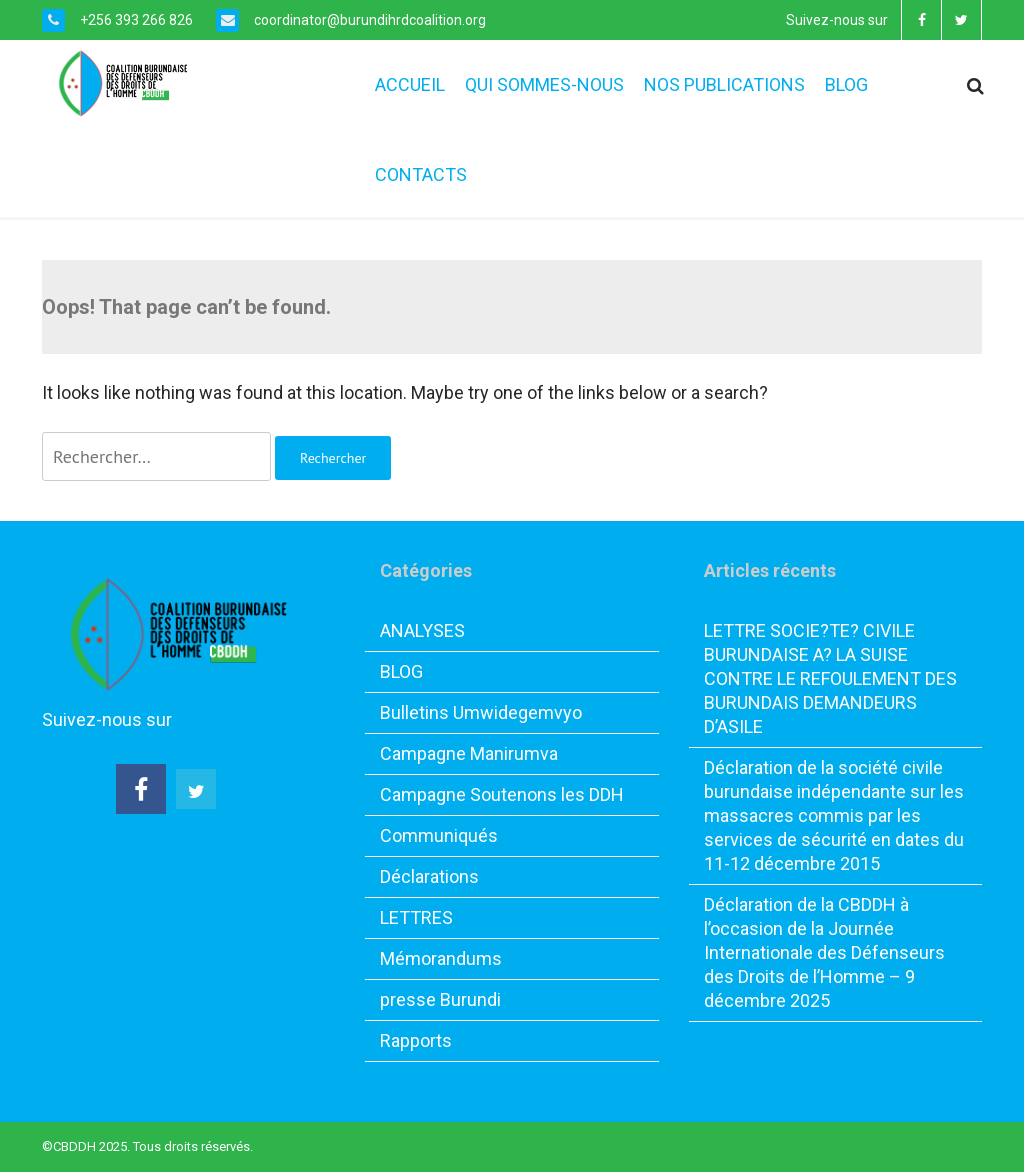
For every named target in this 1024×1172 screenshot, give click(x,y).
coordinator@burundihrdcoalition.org (368, 20)
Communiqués (439, 835)
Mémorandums (441, 958)
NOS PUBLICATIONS (724, 84)
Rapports (416, 1040)
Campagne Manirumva (469, 753)
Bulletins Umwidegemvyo (481, 712)
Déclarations (429, 876)
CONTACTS (421, 174)
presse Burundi (440, 999)
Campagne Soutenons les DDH (502, 794)
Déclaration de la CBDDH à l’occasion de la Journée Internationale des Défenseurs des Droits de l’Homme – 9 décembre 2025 (824, 952)
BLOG (846, 84)
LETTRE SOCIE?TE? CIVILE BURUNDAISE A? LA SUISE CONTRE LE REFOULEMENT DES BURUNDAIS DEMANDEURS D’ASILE (830, 678)
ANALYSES (422, 630)
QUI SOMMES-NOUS (544, 84)
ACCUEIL (410, 84)
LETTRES (416, 917)
